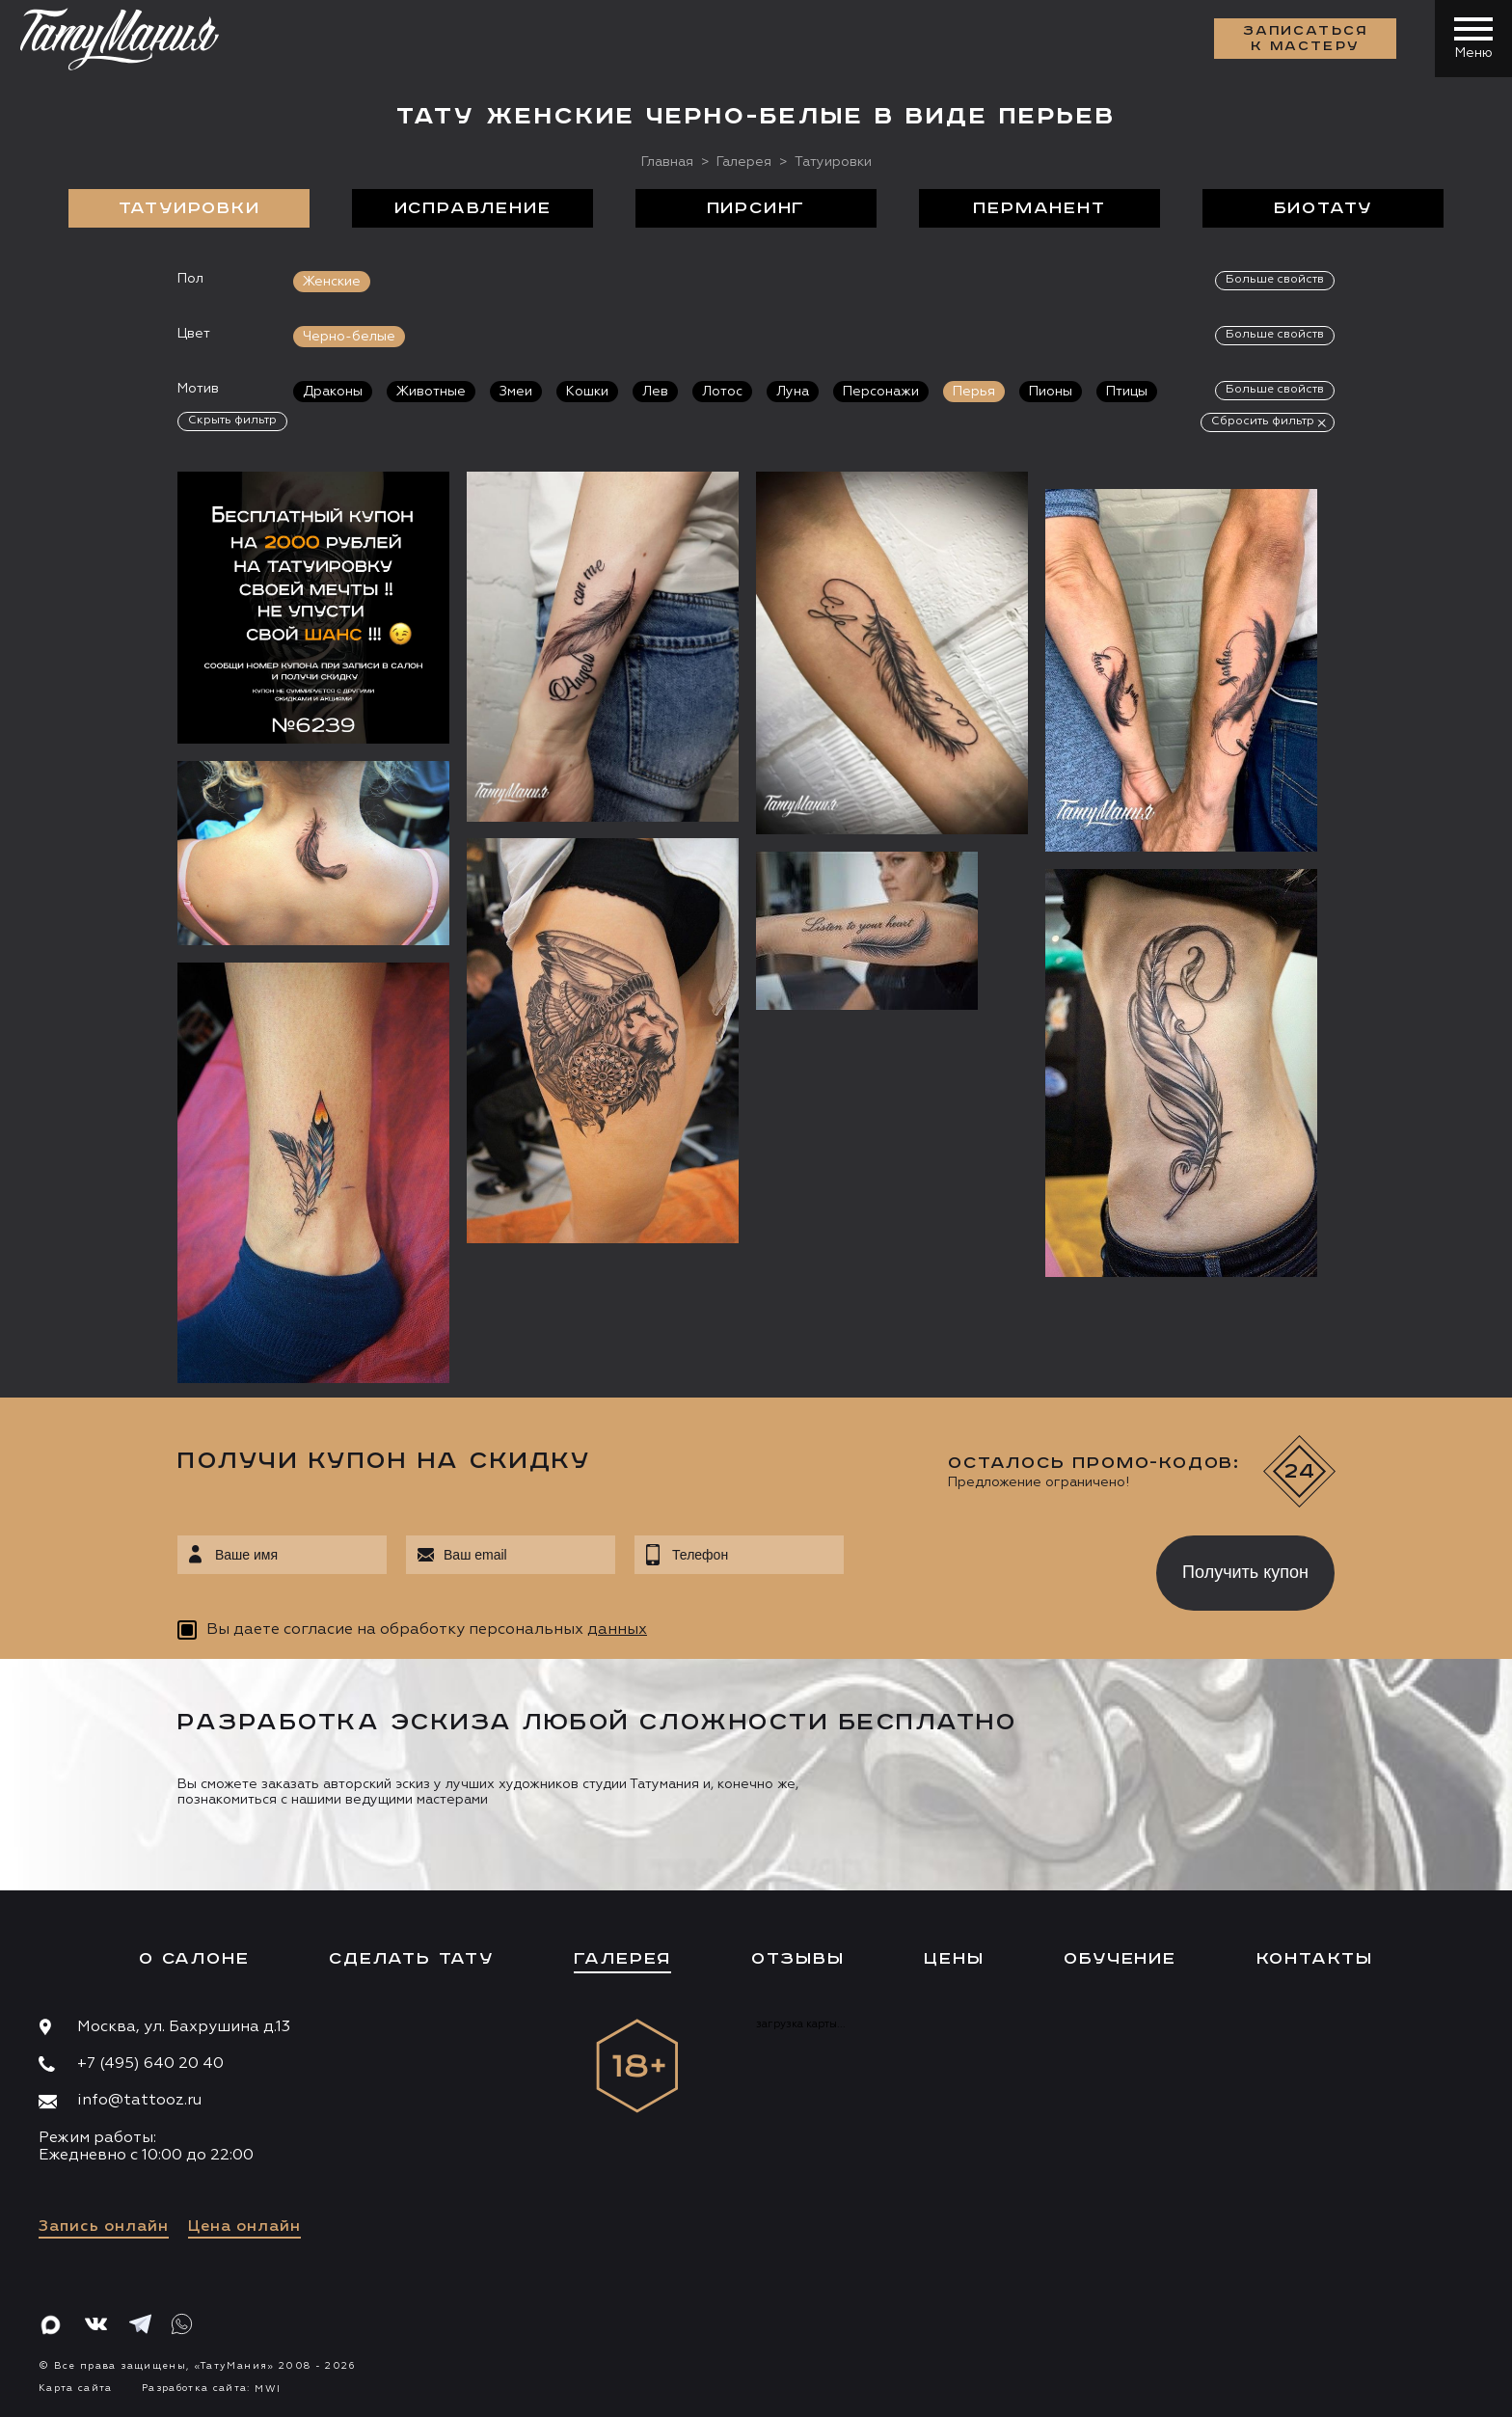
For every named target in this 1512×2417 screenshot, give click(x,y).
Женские (332, 281)
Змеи (516, 391)
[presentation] (986, 1567)
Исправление (473, 208)
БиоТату (1323, 208)
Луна (792, 391)
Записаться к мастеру (1305, 38)
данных (617, 1630)
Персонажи (881, 391)
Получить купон (1245, 1572)
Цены (954, 1959)
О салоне (194, 1959)
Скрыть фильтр (232, 420)
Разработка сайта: (211, 2388)
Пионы (1050, 391)
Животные (431, 391)
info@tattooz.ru (139, 2100)
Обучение (1119, 1959)
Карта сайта (76, 2388)
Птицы (1127, 391)
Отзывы (798, 1959)
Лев (655, 391)
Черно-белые (349, 336)
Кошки (587, 391)
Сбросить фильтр (1262, 421)
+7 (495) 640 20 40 (150, 2064)
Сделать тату (411, 1959)
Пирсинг (756, 208)
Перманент (1039, 208)
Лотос (722, 391)
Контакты (1314, 1959)
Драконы (333, 391)
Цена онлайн (244, 2227)
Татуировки (189, 208)
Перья (974, 391)
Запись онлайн (104, 2227)
